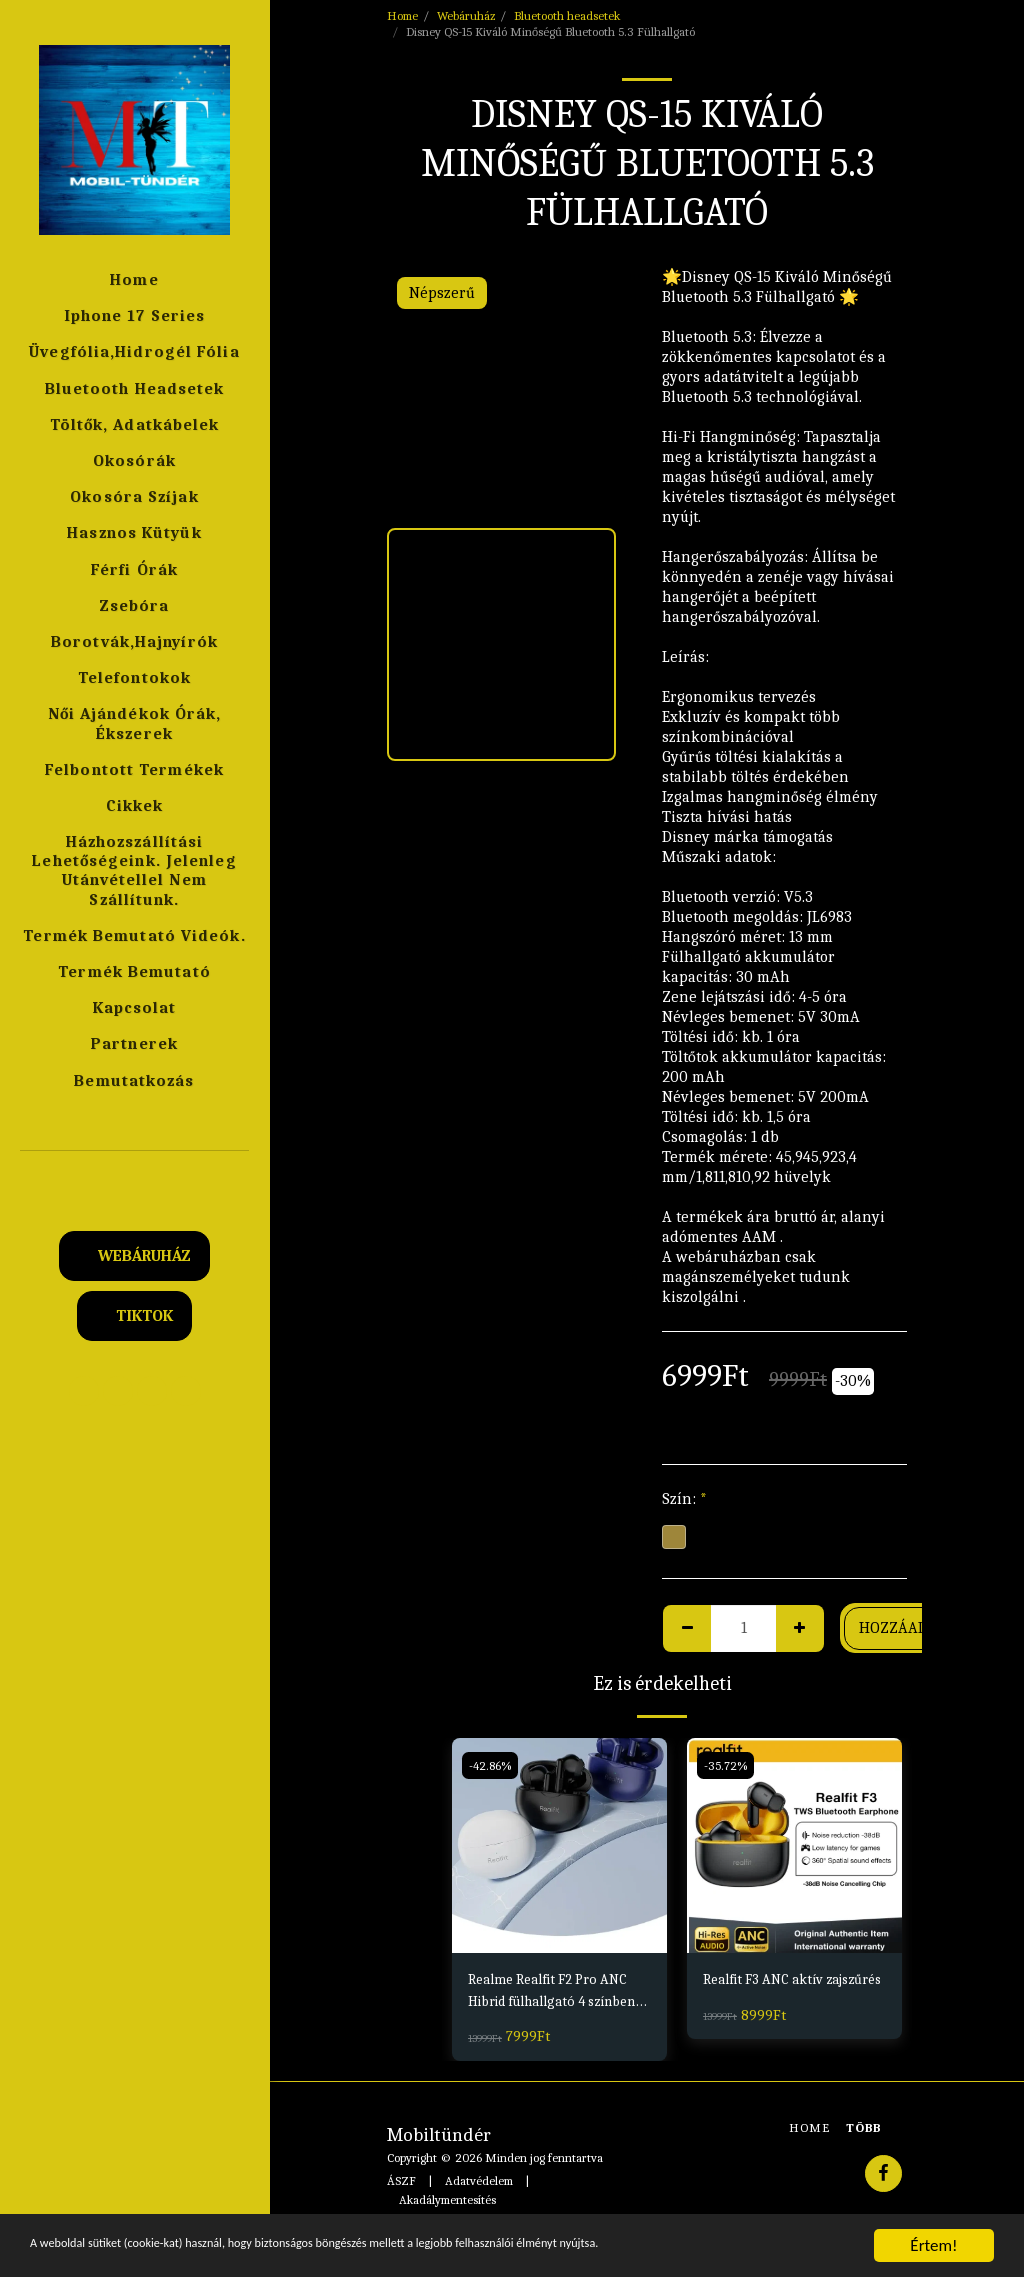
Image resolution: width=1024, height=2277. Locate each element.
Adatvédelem (479, 2185)
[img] (559, 1845)
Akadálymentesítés (447, 2203)
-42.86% (492, 1764)
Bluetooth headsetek (567, 15)
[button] (135, 1177)
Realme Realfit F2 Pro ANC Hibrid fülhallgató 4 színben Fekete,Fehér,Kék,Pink (554, 1994)
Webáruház (466, 15)
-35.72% (727, 1764)
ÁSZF (401, 2185)
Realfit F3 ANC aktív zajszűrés (772, 1993)
